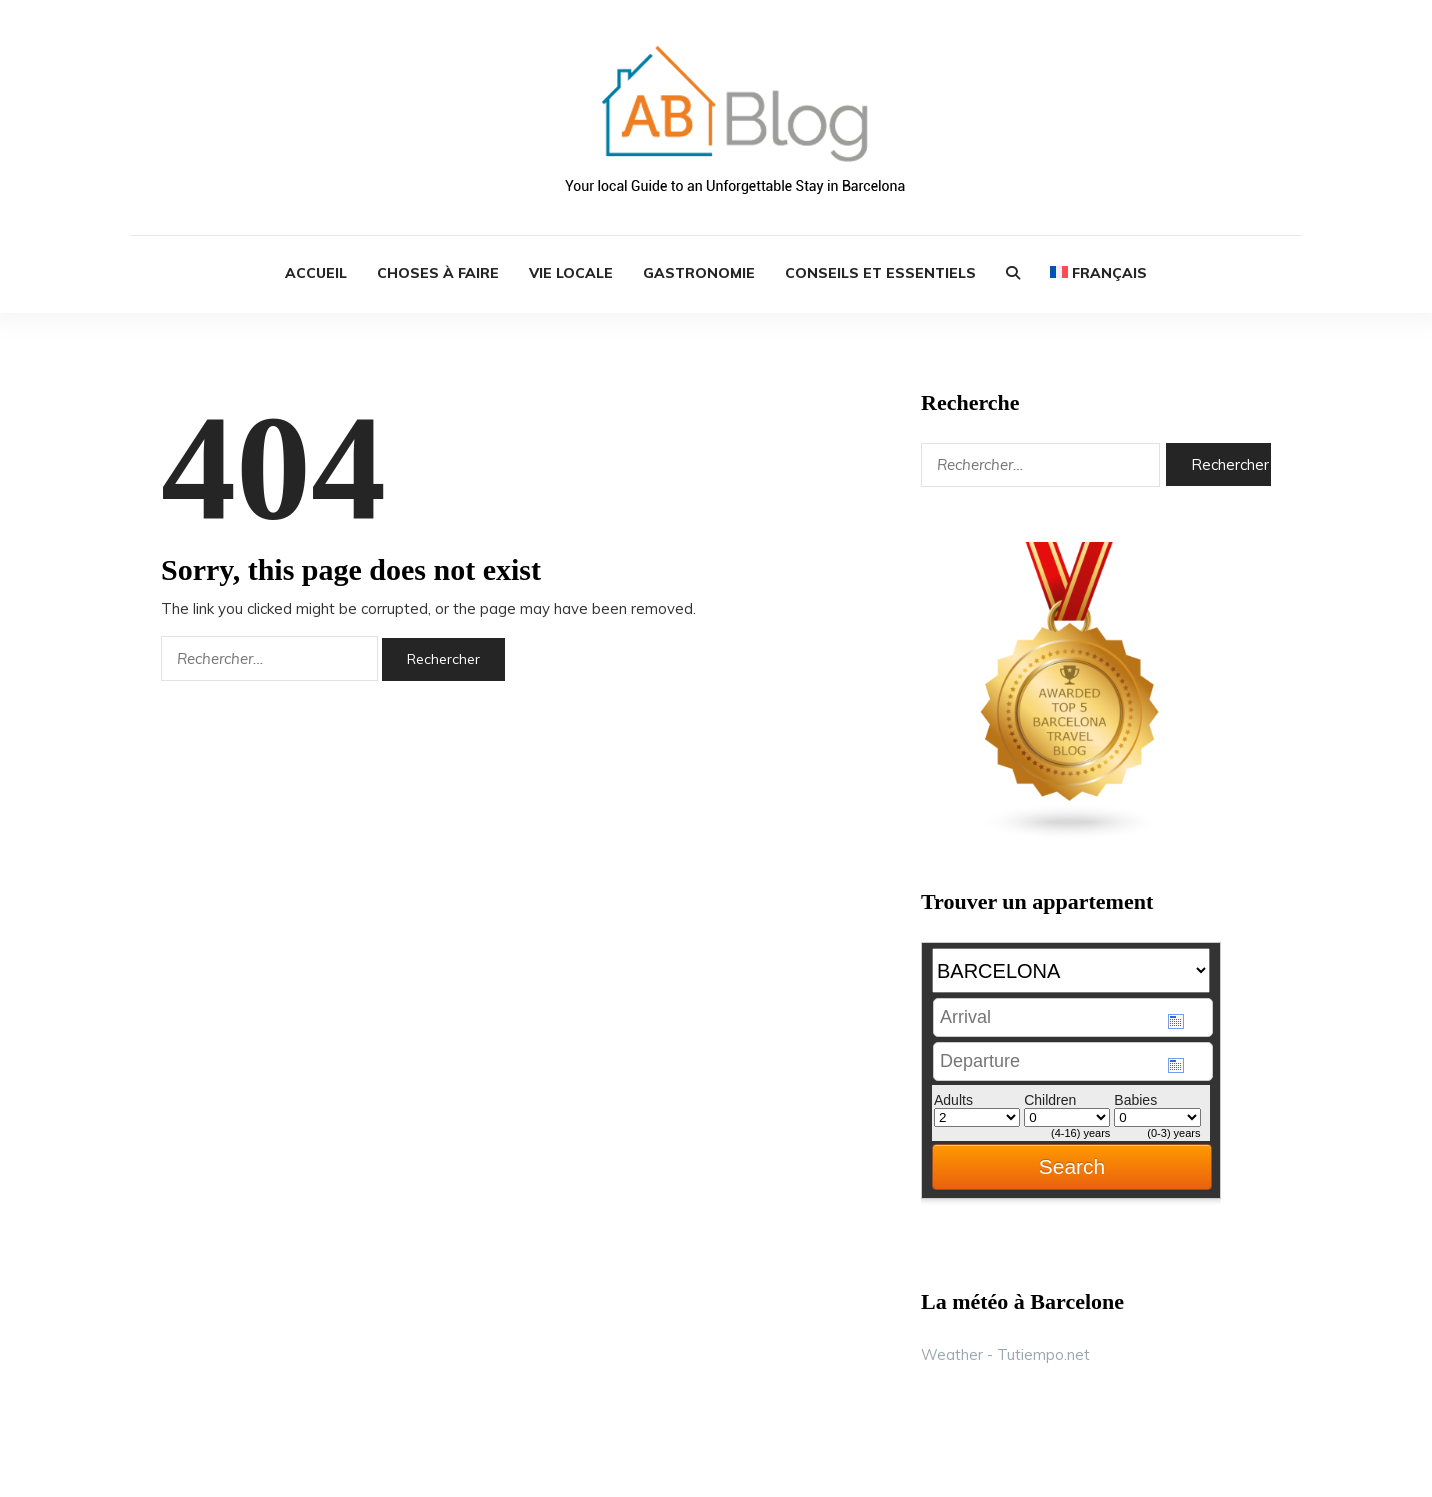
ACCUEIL (316, 273)
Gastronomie (699, 273)
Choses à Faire (438, 273)
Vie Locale (571, 273)
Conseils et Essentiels (880, 273)
